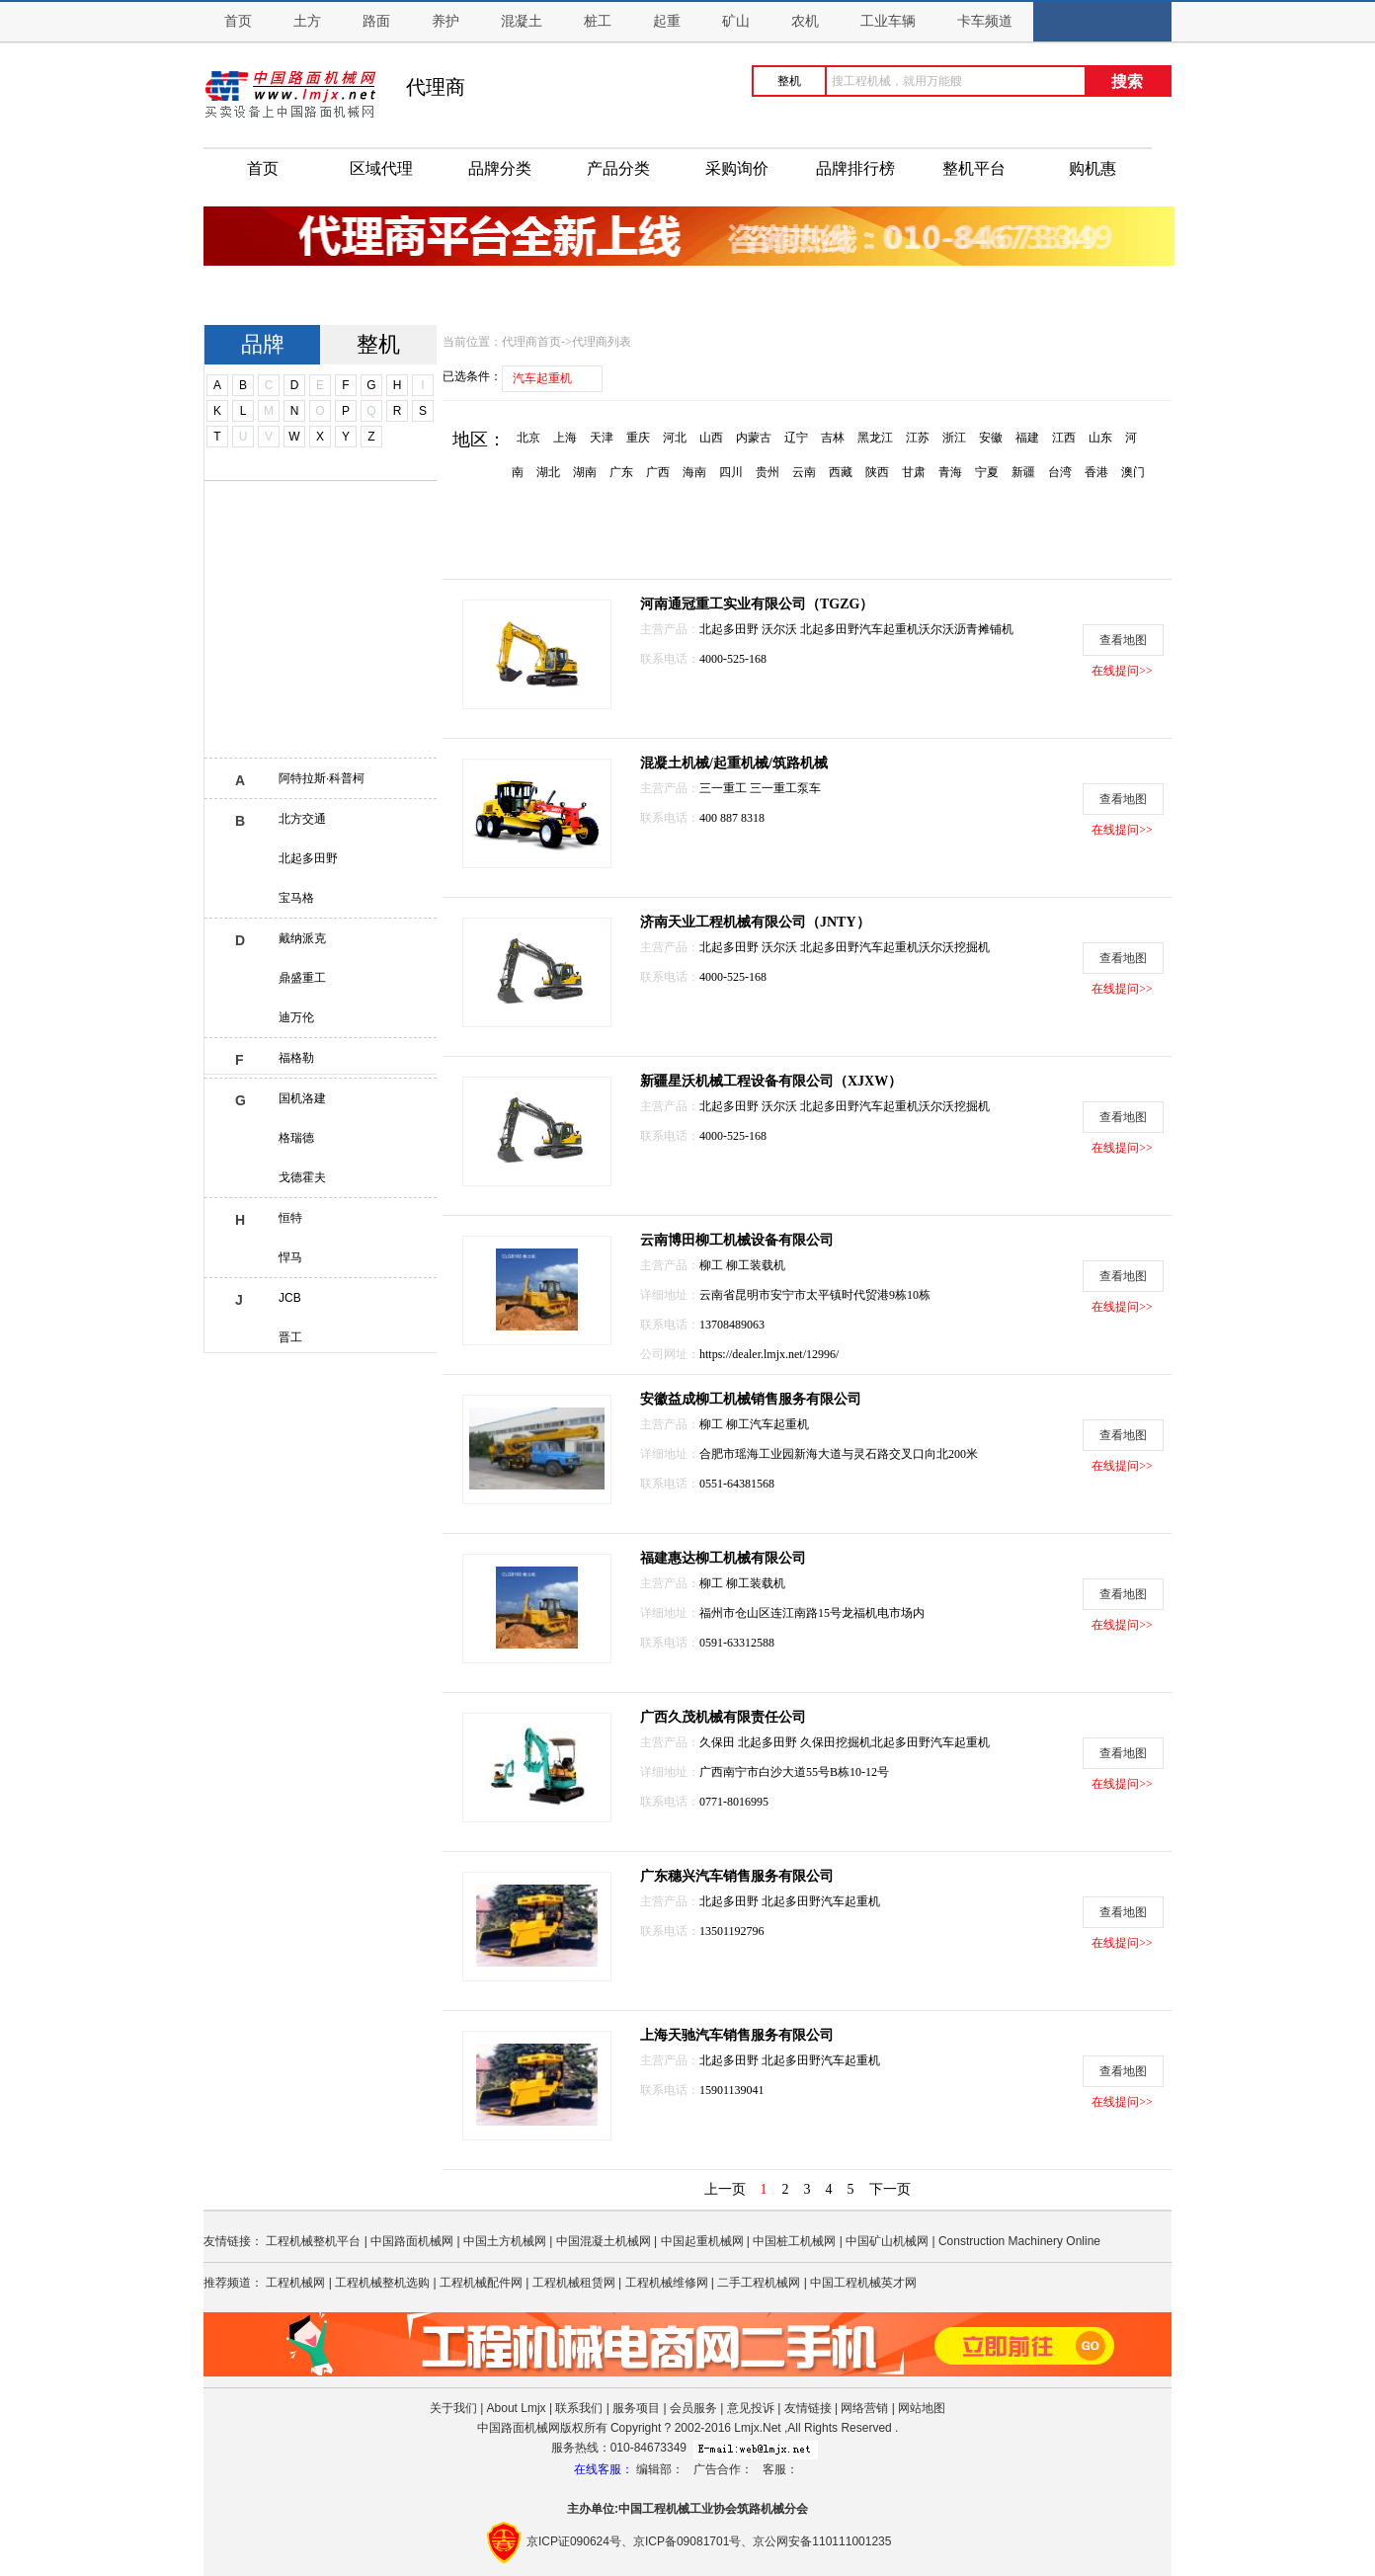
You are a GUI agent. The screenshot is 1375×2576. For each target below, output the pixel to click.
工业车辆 (888, 21)
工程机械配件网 (481, 2283)
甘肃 (914, 472)
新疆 (1023, 472)
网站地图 (921, 2408)
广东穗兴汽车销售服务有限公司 (737, 1876)
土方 (307, 21)
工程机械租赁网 (573, 2283)
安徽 (991, 437)
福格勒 (296, 1058)
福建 (1027, 437)
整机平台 (974, 168)
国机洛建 (302, 1098)
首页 (238, 21)
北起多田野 (308, 858)
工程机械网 (295, 2283)
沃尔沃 (781, 629)
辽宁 (796, 437)
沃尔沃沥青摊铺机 (966, 629)
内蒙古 (753, 437)
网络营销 (864, 2408)
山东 (1100, 437)
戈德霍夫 (302, 1177)
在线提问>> (1122, 671)
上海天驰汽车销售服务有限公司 (737, 2035)
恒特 (290, 1218)
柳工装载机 (755, 1265)
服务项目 (636, 2408)
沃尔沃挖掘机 (954, 947)
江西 (1064, 437)
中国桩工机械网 (794, 2241)
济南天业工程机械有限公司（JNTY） (755, 922)
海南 (694, 472)
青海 (950, 472)
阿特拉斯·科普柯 (321, 778)
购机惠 (1092, 168)
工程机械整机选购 (382, 2283)
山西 (711, 437)
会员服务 (693, 2408)
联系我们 (579, 2408)
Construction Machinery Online (1019, 2241)
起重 (667, 21)
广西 (658, 472)
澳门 (1133, 472)
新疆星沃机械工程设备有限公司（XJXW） (771, 1081)
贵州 (767, 472)
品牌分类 (499, 168)
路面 (376, 21)
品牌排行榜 (855, 168)
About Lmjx (516, 2408)
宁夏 (987, 472)
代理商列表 (601, 342)
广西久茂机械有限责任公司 (723, 1717)
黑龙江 (875, 437)
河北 (675, 437)
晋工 (290, 1337)
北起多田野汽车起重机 (859, 629)
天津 (601, 437)
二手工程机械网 (758, 2283)
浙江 (954, 437)
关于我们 (453, 2408)
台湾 (1060, 472)
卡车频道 (984, 21)
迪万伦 (296, 1017)
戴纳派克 (302, 938)
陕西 (877, 472)
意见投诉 (750, 2408)
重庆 (638, 437)
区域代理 (381, 168)
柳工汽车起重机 (767, 1424)
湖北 (548, 472)
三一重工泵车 (785, 788)
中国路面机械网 (411, 2241)
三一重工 (724, 788)
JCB (290, 1298)
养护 (445, 21)
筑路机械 (760, 2509)
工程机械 (665, 2509)
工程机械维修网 (666, 2283)
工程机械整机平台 (313, 2241)
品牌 (262, 344)
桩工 (597, 21)
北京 (528, 437)
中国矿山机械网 (887, 2241)
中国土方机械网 (504, 2241)
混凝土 (521, 21)
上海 (565, 437)
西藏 (840, 472)
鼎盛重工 (302, 978)
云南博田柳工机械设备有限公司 (737, 1240)
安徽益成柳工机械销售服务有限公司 (750, 1399)
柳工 (712, 1265)
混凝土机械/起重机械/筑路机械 (734, 763)
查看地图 (1123, 640)
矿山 (736, 21)
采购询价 (736, 168)
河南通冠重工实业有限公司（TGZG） (756, 604)
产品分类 (618, 168)
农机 (805, 21)
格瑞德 (296, 1138)
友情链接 (808, 2408)
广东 (621, 472)
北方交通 (302, 819)
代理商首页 (531, 342)
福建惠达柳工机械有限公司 (723, 1558)
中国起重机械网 (702, 2241)
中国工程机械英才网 (863, 2283)
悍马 (290, 1257)
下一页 (890, 2189)
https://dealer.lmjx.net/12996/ (769, 1354)
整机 (378, 344)
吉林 (833, 437)
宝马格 (296, 898)
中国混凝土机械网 (603, 2241)
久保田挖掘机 (835, 1742)
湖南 (585, 472)
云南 (804, 472)
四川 (731, 472)
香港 (1096, 472)
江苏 (918, 437)
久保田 (718, 1742)
